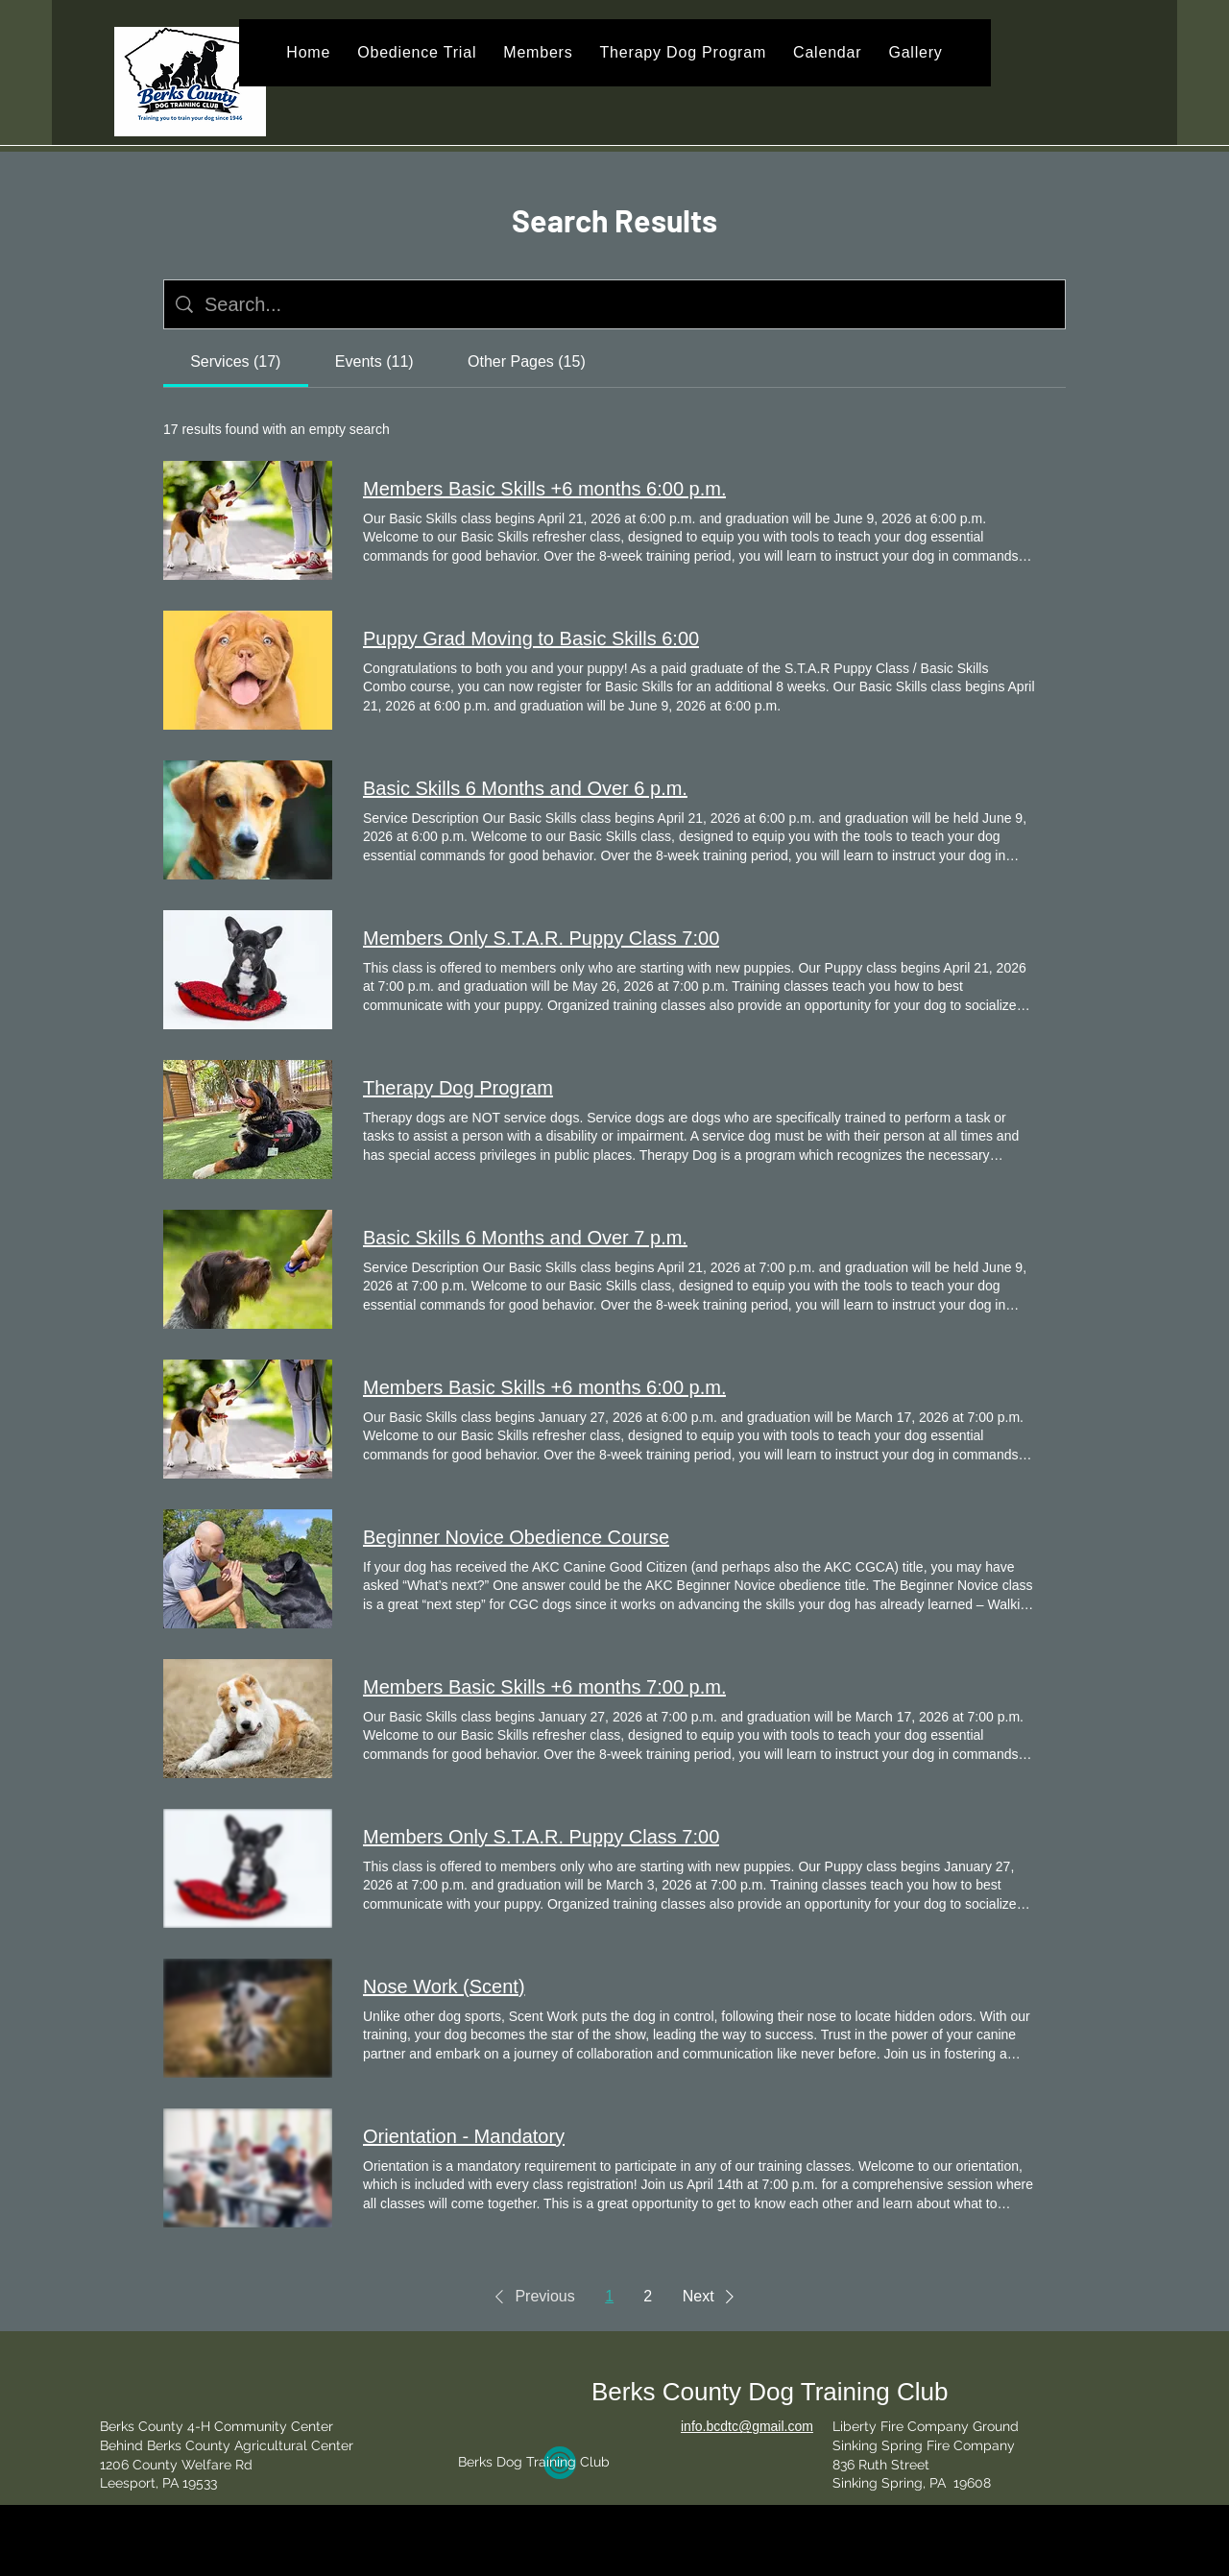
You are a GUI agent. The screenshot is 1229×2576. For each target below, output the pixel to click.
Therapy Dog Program (458, 1087)
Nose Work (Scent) (444, 1986)
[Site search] (629, 304)
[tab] (235, 362)
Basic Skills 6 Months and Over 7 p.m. (525, 1237)
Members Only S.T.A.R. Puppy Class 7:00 (541, 938)
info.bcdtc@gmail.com (747, 2426)
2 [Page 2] (647, 2296)
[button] (531, 2296)
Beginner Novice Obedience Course (516, 1537)
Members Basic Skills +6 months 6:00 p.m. (544, 488)
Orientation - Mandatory (464, 2136)
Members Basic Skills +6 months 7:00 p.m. (544, 1686)
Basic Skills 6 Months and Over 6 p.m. (525, 788)
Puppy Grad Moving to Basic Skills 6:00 (531, 638)
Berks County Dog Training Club (769, 2391)
